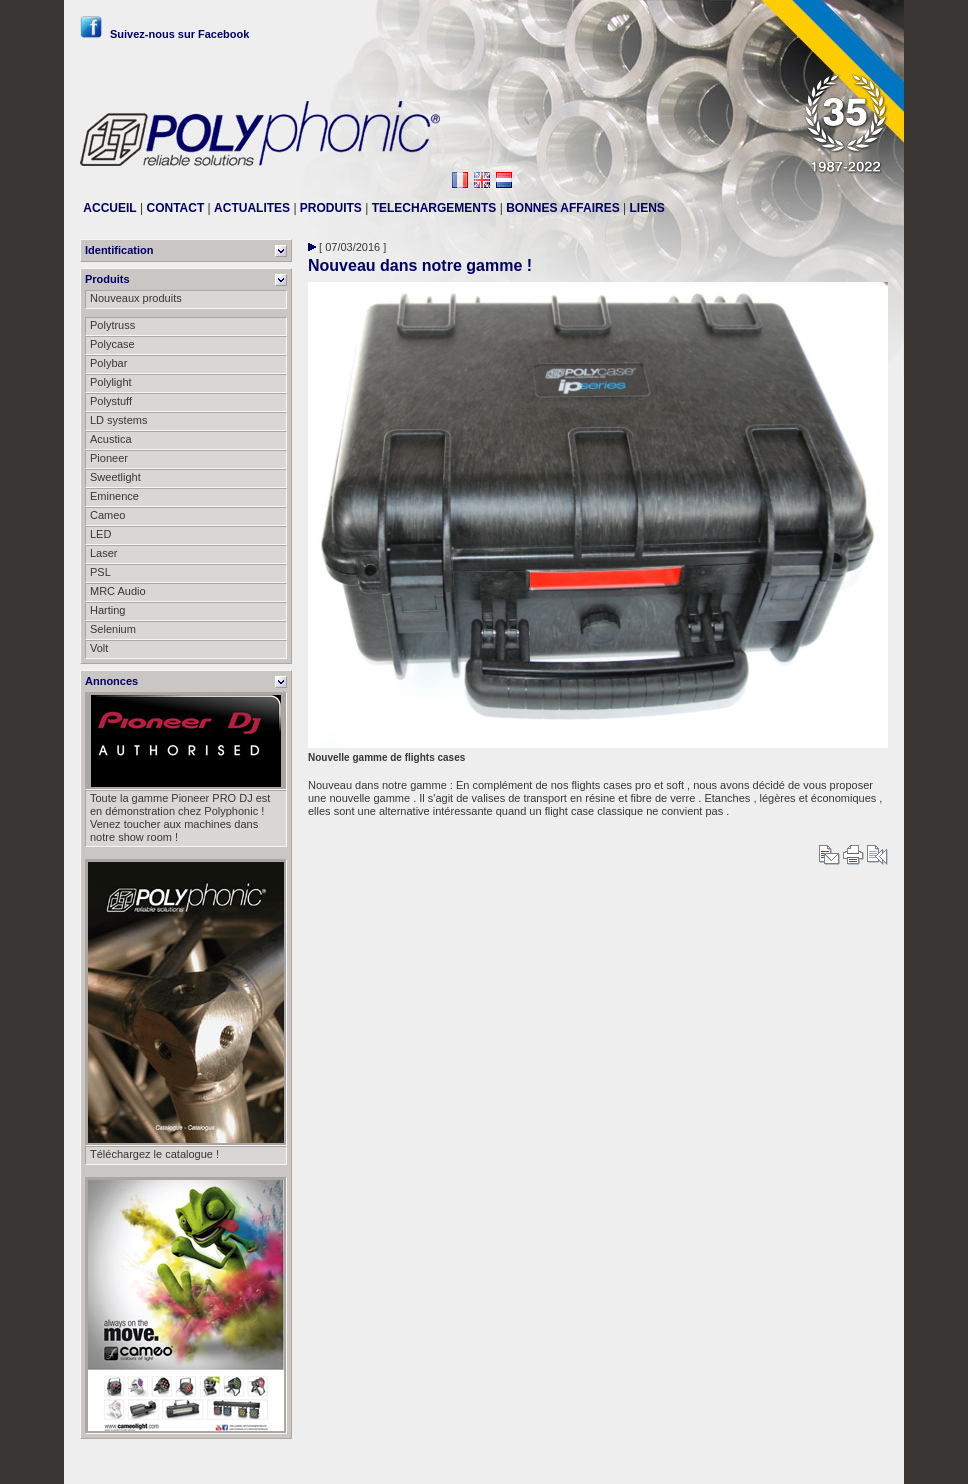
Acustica (111, 439)
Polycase (112, 344)
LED (100, 534)
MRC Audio (118, 591)
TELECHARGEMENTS (434, 208)
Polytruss (112, 325)
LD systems (118, 420)
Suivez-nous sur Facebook (164, 34)
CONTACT (175, 208)
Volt (99, 648)
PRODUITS (331, 208)
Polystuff (111, 401)
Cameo (107, 515)
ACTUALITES (252, 208)
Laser (104, 553)
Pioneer (109, 458)
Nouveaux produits (136, 298)
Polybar (108, 363)
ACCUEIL (109, 208)
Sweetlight (115, 477)
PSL (100, 572)
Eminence (114, 496)
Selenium (113, 629)
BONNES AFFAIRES (563, 208)
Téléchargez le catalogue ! (154, 1154)
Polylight (111, 382)
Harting (107, 610)
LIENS (647, 208)
